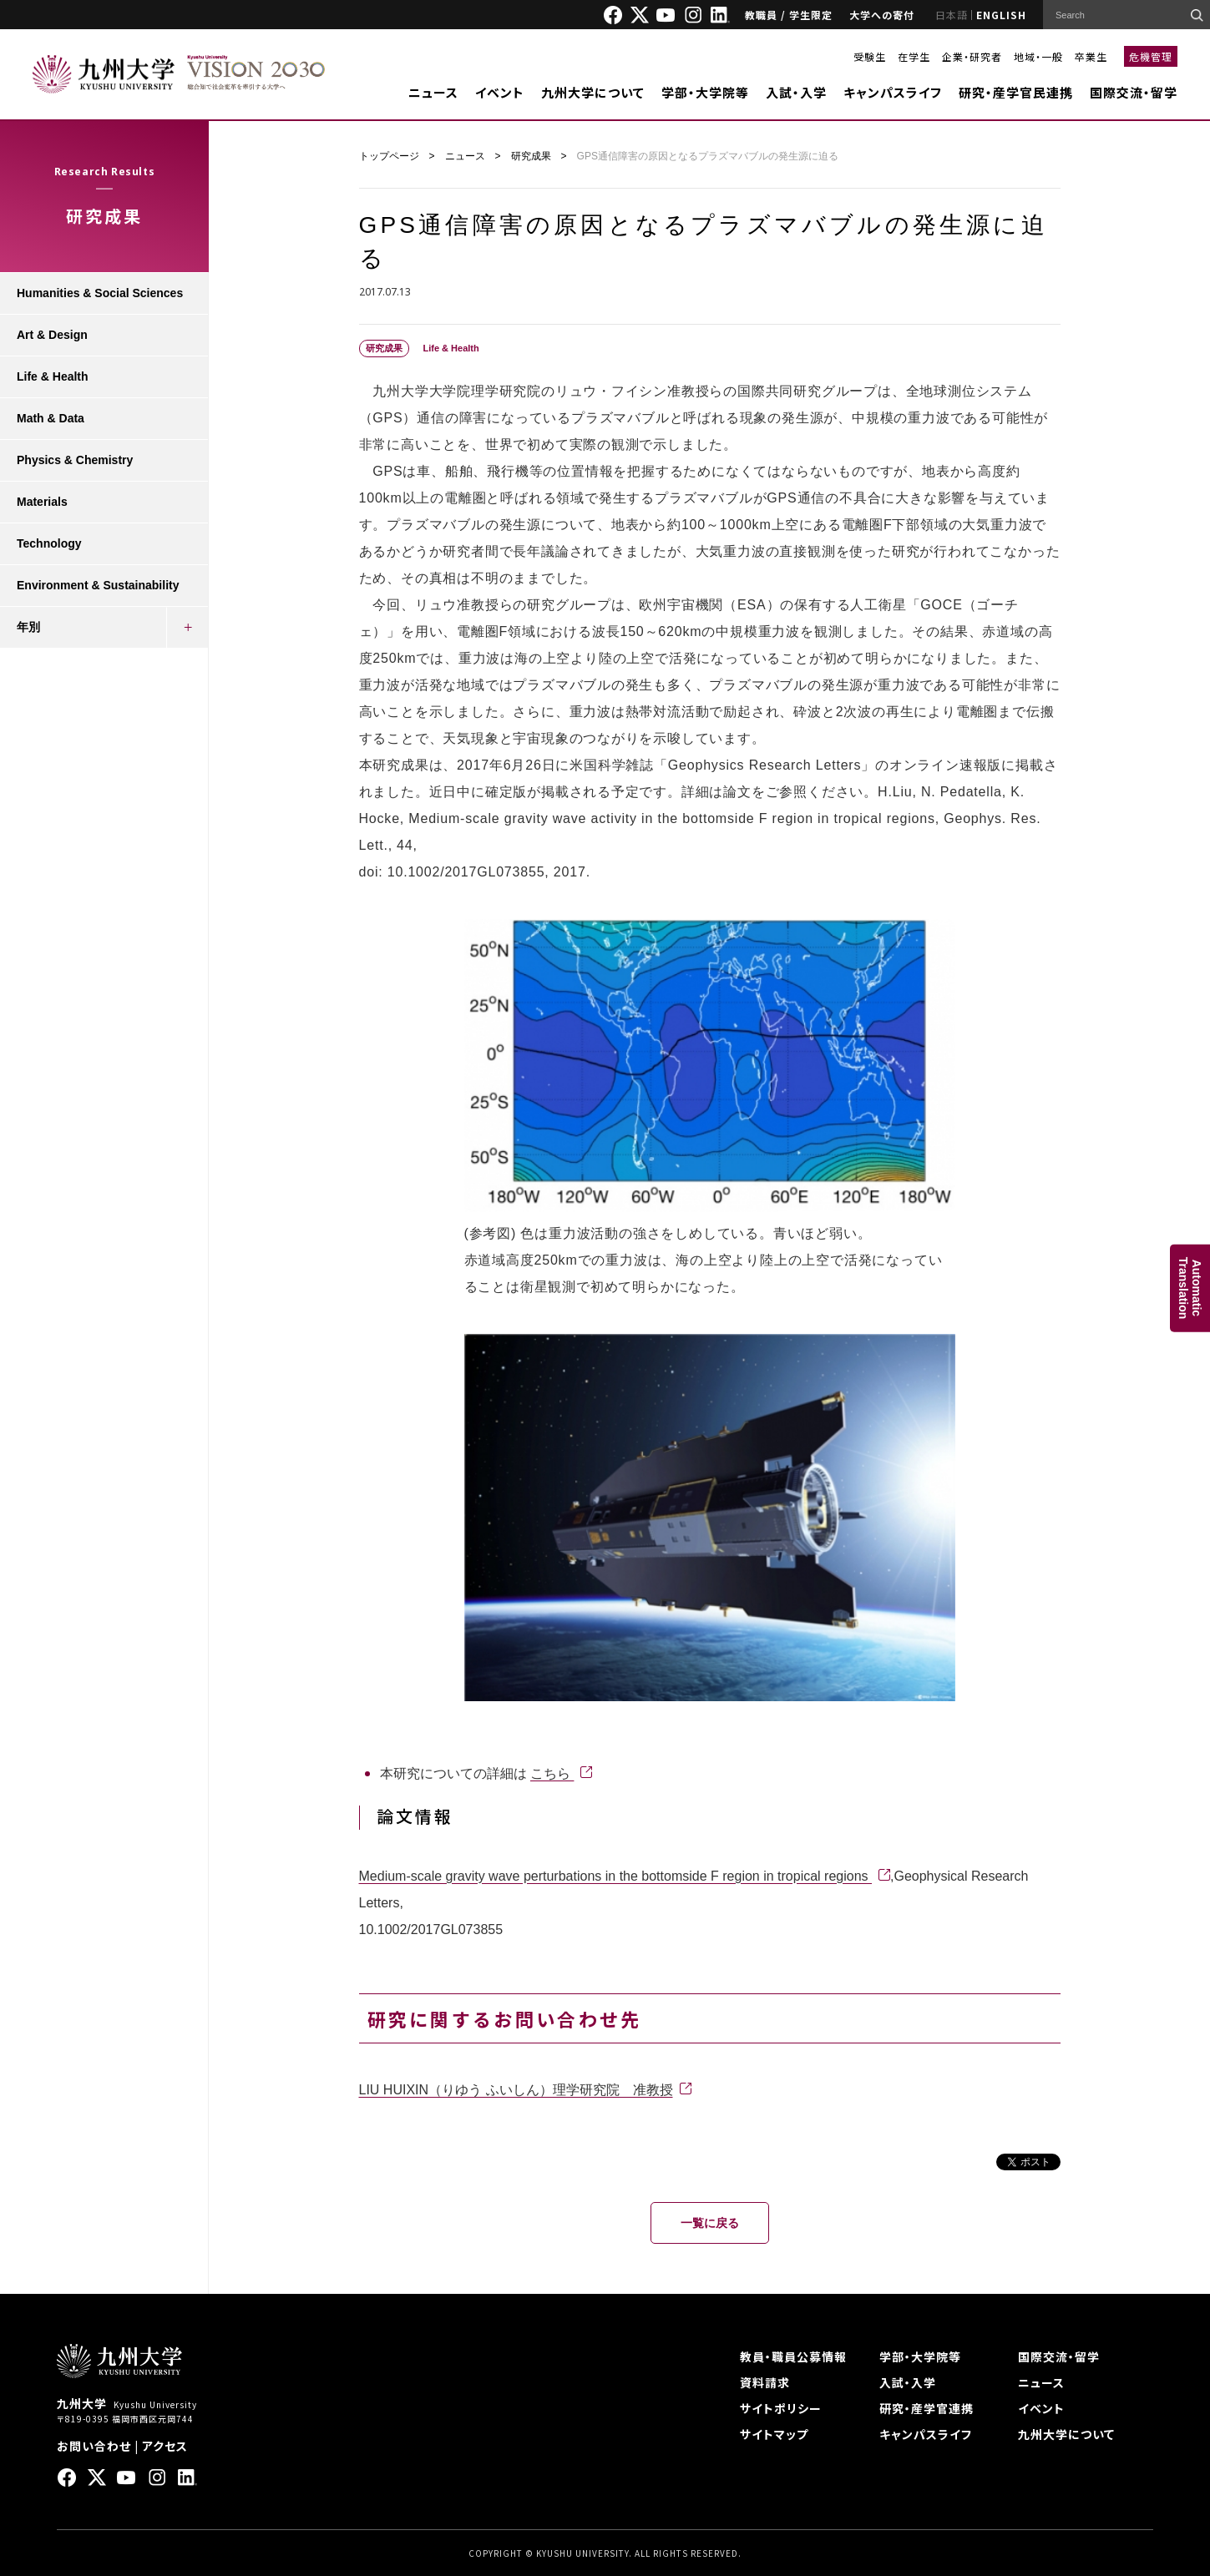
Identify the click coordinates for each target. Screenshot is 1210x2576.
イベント (499, 92)
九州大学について (593, 92)
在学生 (914, 56)
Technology (49, 543)
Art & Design (52, 334)
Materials (42, 501)
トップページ (389, 156)
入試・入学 (796, 92)
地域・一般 (1038, 56)
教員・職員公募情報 (793, 2356)
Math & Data (50, 418)
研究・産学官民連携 (1016, 92)
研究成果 (531, 156)
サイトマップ (774, 2434)
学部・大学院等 (705, 92)
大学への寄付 (881, 15)
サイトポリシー (781, 2408)
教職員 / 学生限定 (789, 15)
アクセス (165, 2445)
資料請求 (765, 2382)
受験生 (869, 56)
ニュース (433, 92)
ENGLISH (1001, 15)
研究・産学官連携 (926, 2408)
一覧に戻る (710, 2223)
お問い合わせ (94, 2445)
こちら (552, 1773)
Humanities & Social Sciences (100, 293)
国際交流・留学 (1133, 92)
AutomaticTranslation (1190, 1288)
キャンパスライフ (892, 92)
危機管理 (1150, 56)
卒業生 (1091, 56)
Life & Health (53, 376)
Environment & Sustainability (98, 585)
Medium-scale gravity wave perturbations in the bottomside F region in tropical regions (616, 1876)
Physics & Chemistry (75, 460)
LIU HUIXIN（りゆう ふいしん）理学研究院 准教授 (516, 2090)
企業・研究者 (972, 56)
